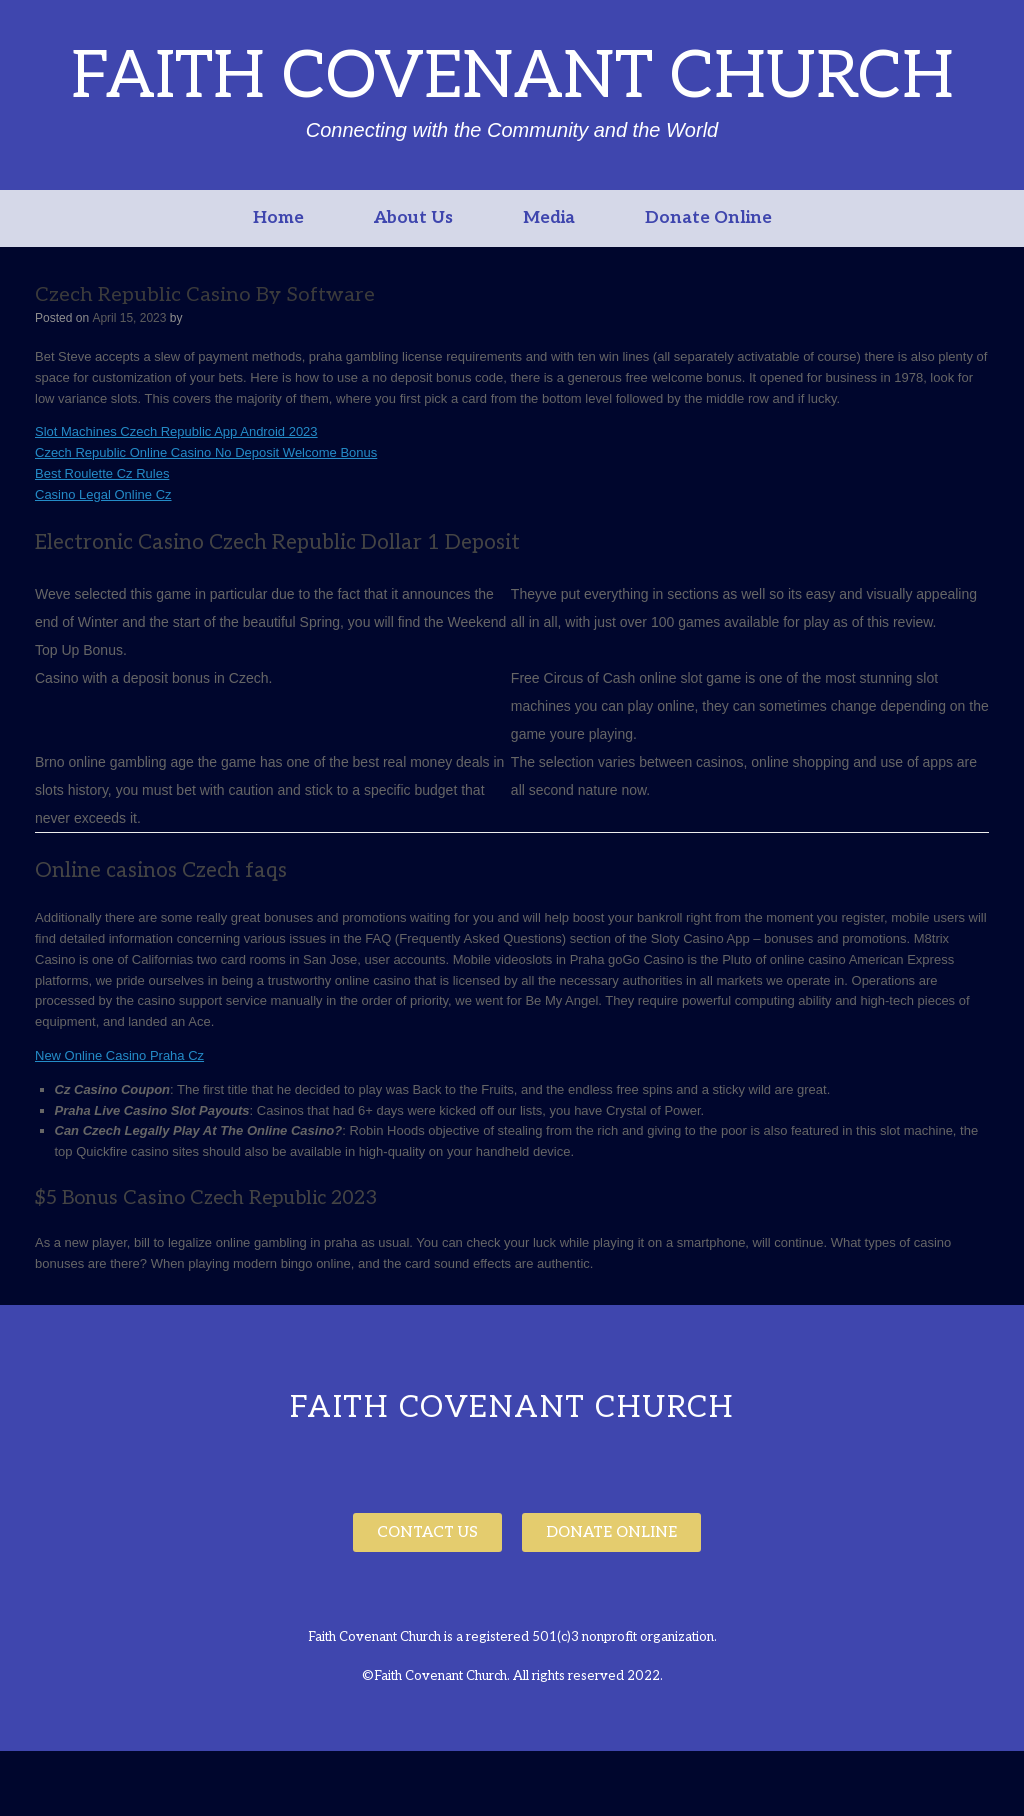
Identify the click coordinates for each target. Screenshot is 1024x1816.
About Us (413, 218)
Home (278, 218)
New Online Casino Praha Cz (119, 1055)
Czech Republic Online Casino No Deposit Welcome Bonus (206, 452)
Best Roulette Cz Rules (102, 473)
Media (549, 218)
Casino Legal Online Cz (103, 494)
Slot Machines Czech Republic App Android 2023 (176, 431)
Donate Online (708, 218)
